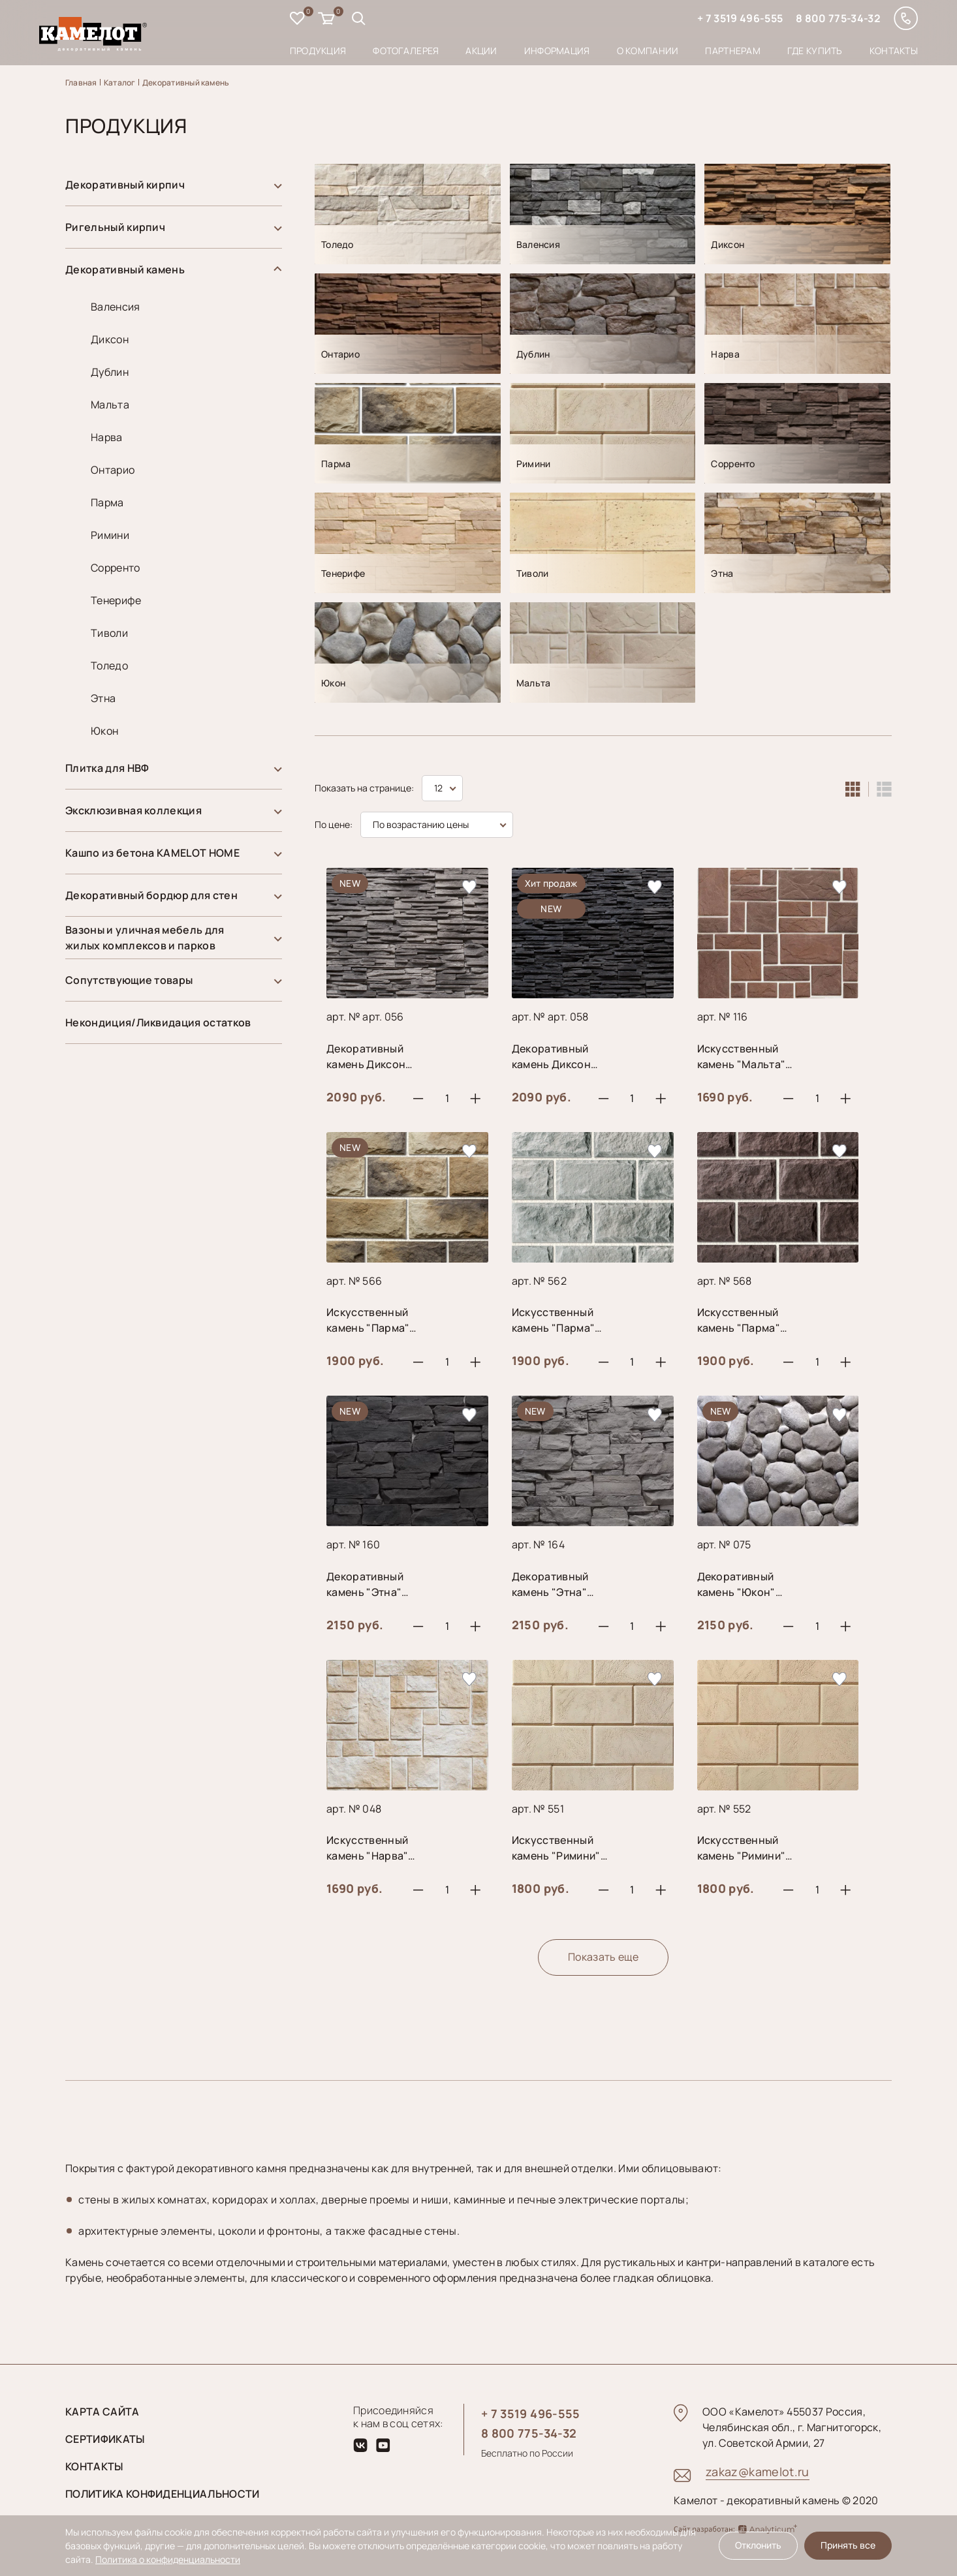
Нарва (107, 437)
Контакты (894, 50)
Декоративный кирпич (125, 184)
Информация (557, 50)
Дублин (110, 372)
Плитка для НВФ (107, 768)
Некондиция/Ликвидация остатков (158, 1022)
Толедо (109, 665)
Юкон (104, 731)
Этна (103, 698)
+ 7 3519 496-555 (740, 18)
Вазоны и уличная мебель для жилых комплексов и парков (145, 938)
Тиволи (109, 633)
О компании (648, 50)
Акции (481, 50)
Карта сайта (102, 2411)
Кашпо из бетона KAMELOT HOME (152, 853)
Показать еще (603, 1957)
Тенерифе (116, 600)
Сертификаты (105, 2439)
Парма (107, 502)
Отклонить (758, 2545)
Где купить (815, 50)
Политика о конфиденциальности (167, 2559)
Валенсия (115, 306)
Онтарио (112, 470)
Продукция (318, 50)
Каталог (120, 82)
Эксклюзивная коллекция (133, 810)
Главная (81, 82)
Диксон (110, 339)
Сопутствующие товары (129, 980)
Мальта (110, 404)
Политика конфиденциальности (162, 2494)
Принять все (848, 2545)
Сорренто (115, 567)
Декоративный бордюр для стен (151, 895)
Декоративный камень (186, 82)
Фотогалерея (406, 50)
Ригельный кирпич (115, 227)
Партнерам (733, 50)
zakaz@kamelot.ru (757, 2471)
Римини (110, 535)
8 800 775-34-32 (838, 18)
